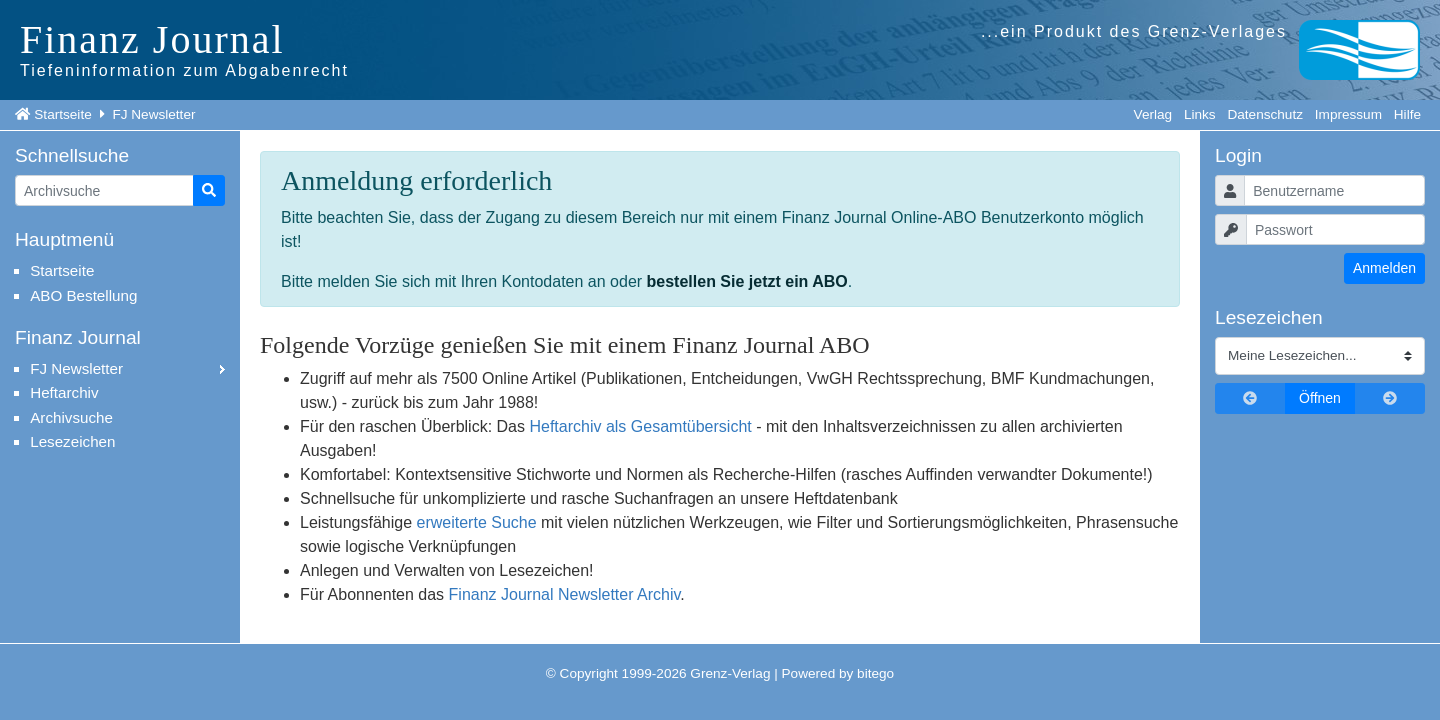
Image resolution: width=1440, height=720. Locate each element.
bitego (875, 673)
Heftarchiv (64, 392)
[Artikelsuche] (104, 190)
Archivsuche (71, 417)
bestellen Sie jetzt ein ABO (747, 281)
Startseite (62, 114)
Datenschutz (1265, 114)
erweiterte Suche (477, 522)
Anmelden (1384, 268)
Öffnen (1320, 398)
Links (1200, 114)
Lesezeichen (72, 441)
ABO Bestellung (83, 295)
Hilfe (1407, 114)
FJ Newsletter (153, 114)
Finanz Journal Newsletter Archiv (565, 594)
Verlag (1153, 114)
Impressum (1348, 114)
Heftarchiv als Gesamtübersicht (640, 426)
